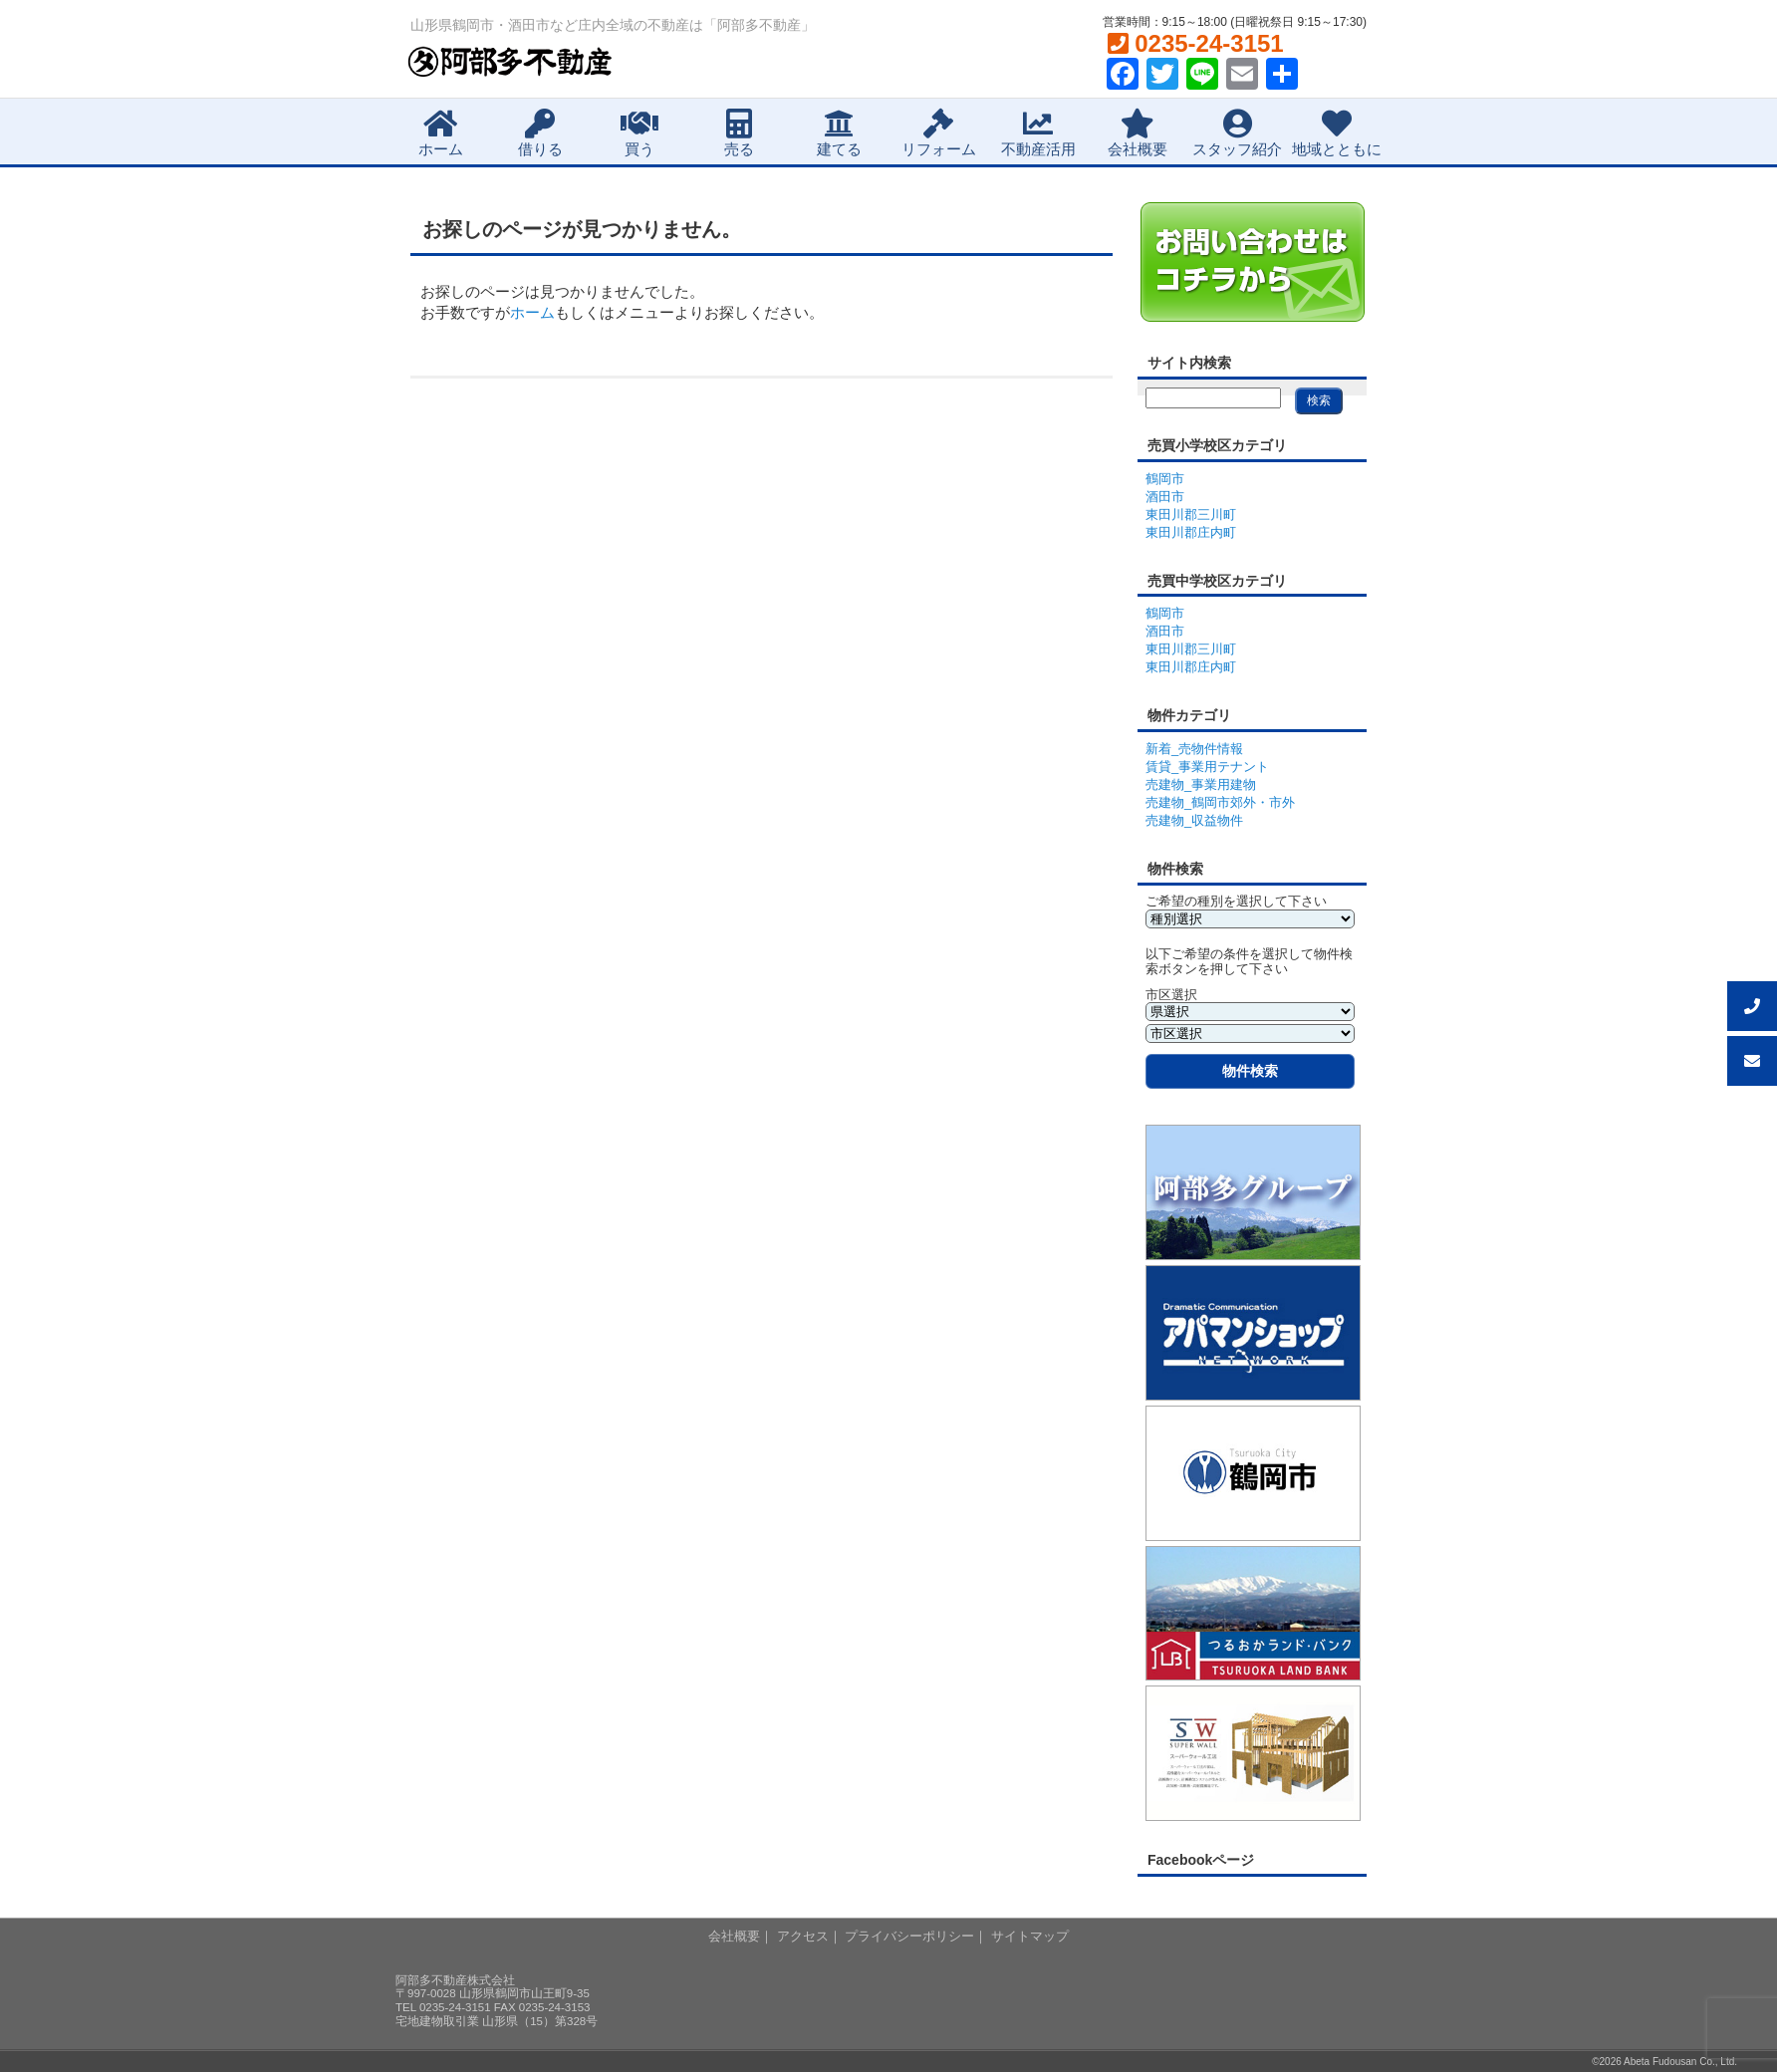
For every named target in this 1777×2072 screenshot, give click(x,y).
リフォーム (938, 133)
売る (739, 133)
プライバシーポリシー (909, 1936)
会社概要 (1137, 133)
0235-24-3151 (1196, 43)
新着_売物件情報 (1194, 748)
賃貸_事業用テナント (1207, 766)
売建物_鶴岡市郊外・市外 (1220, 802)
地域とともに (1337, 133)
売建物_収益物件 (1194, 820)
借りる (540, 133)
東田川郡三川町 (1190, 514)
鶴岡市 (1164, 478)
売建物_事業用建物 (1200, 784)
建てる (839, 133)
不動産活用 (1038, 133)
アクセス (803, 1936)
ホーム (440, 133)
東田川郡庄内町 (1190, 532)
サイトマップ (1030, 1936)
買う (639, 133)
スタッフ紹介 (1237, 133)
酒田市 (1164, 496)
